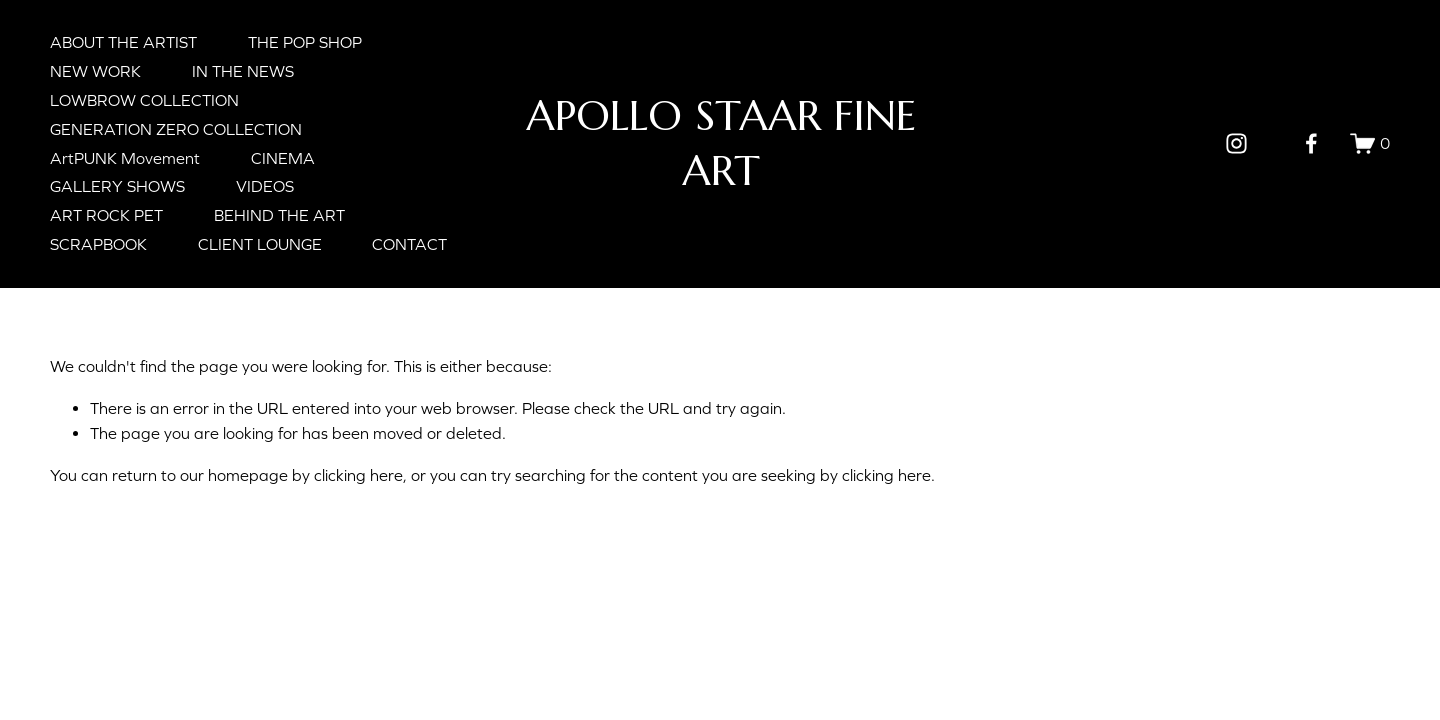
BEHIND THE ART (279, 215)
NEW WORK (95, 71)
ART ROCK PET (106, 215)
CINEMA (283, 158)
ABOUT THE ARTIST (123, 42)
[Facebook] (1311, 143)
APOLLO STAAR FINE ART (721, 142)
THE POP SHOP (305, 42)
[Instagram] (1236, 143)
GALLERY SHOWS (117, 186)
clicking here (358, 475)
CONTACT (409, 244)
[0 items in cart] (1370, 143)
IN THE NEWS (243, 71)
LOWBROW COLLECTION (144, 100)
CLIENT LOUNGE (260, 244)
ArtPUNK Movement (125, 158)
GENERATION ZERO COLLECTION (176, 129)
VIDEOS (265, 186)
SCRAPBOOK (98, 244)
